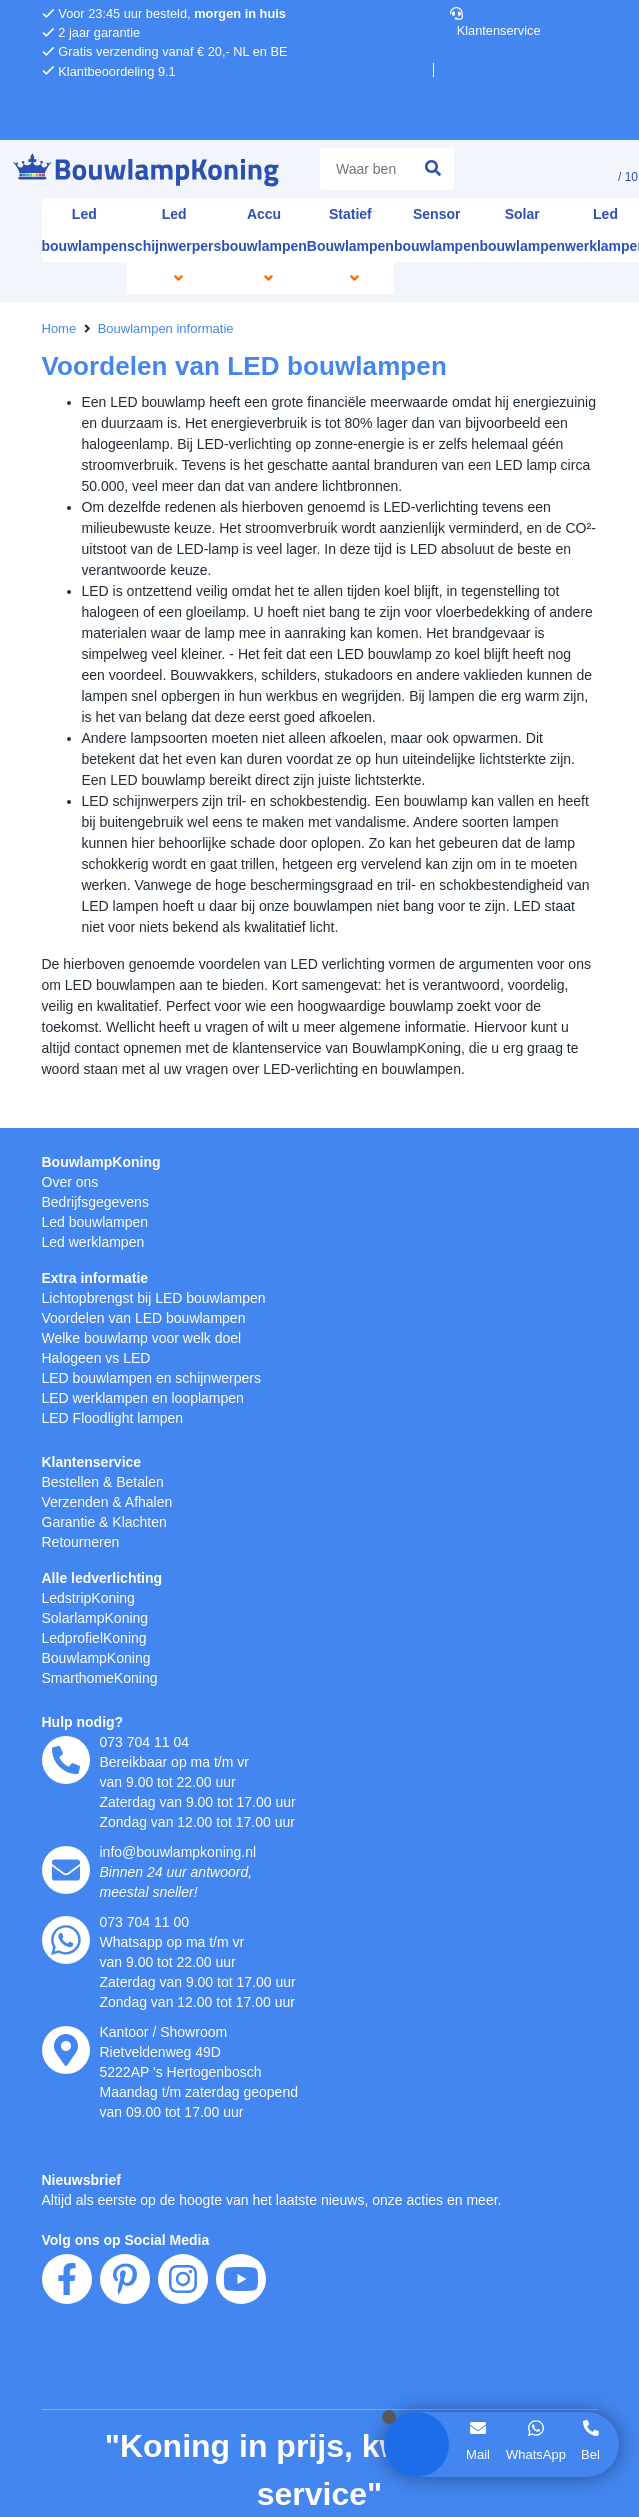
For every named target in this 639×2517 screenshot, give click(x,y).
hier (296, 1267)
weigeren (146, 1309)
